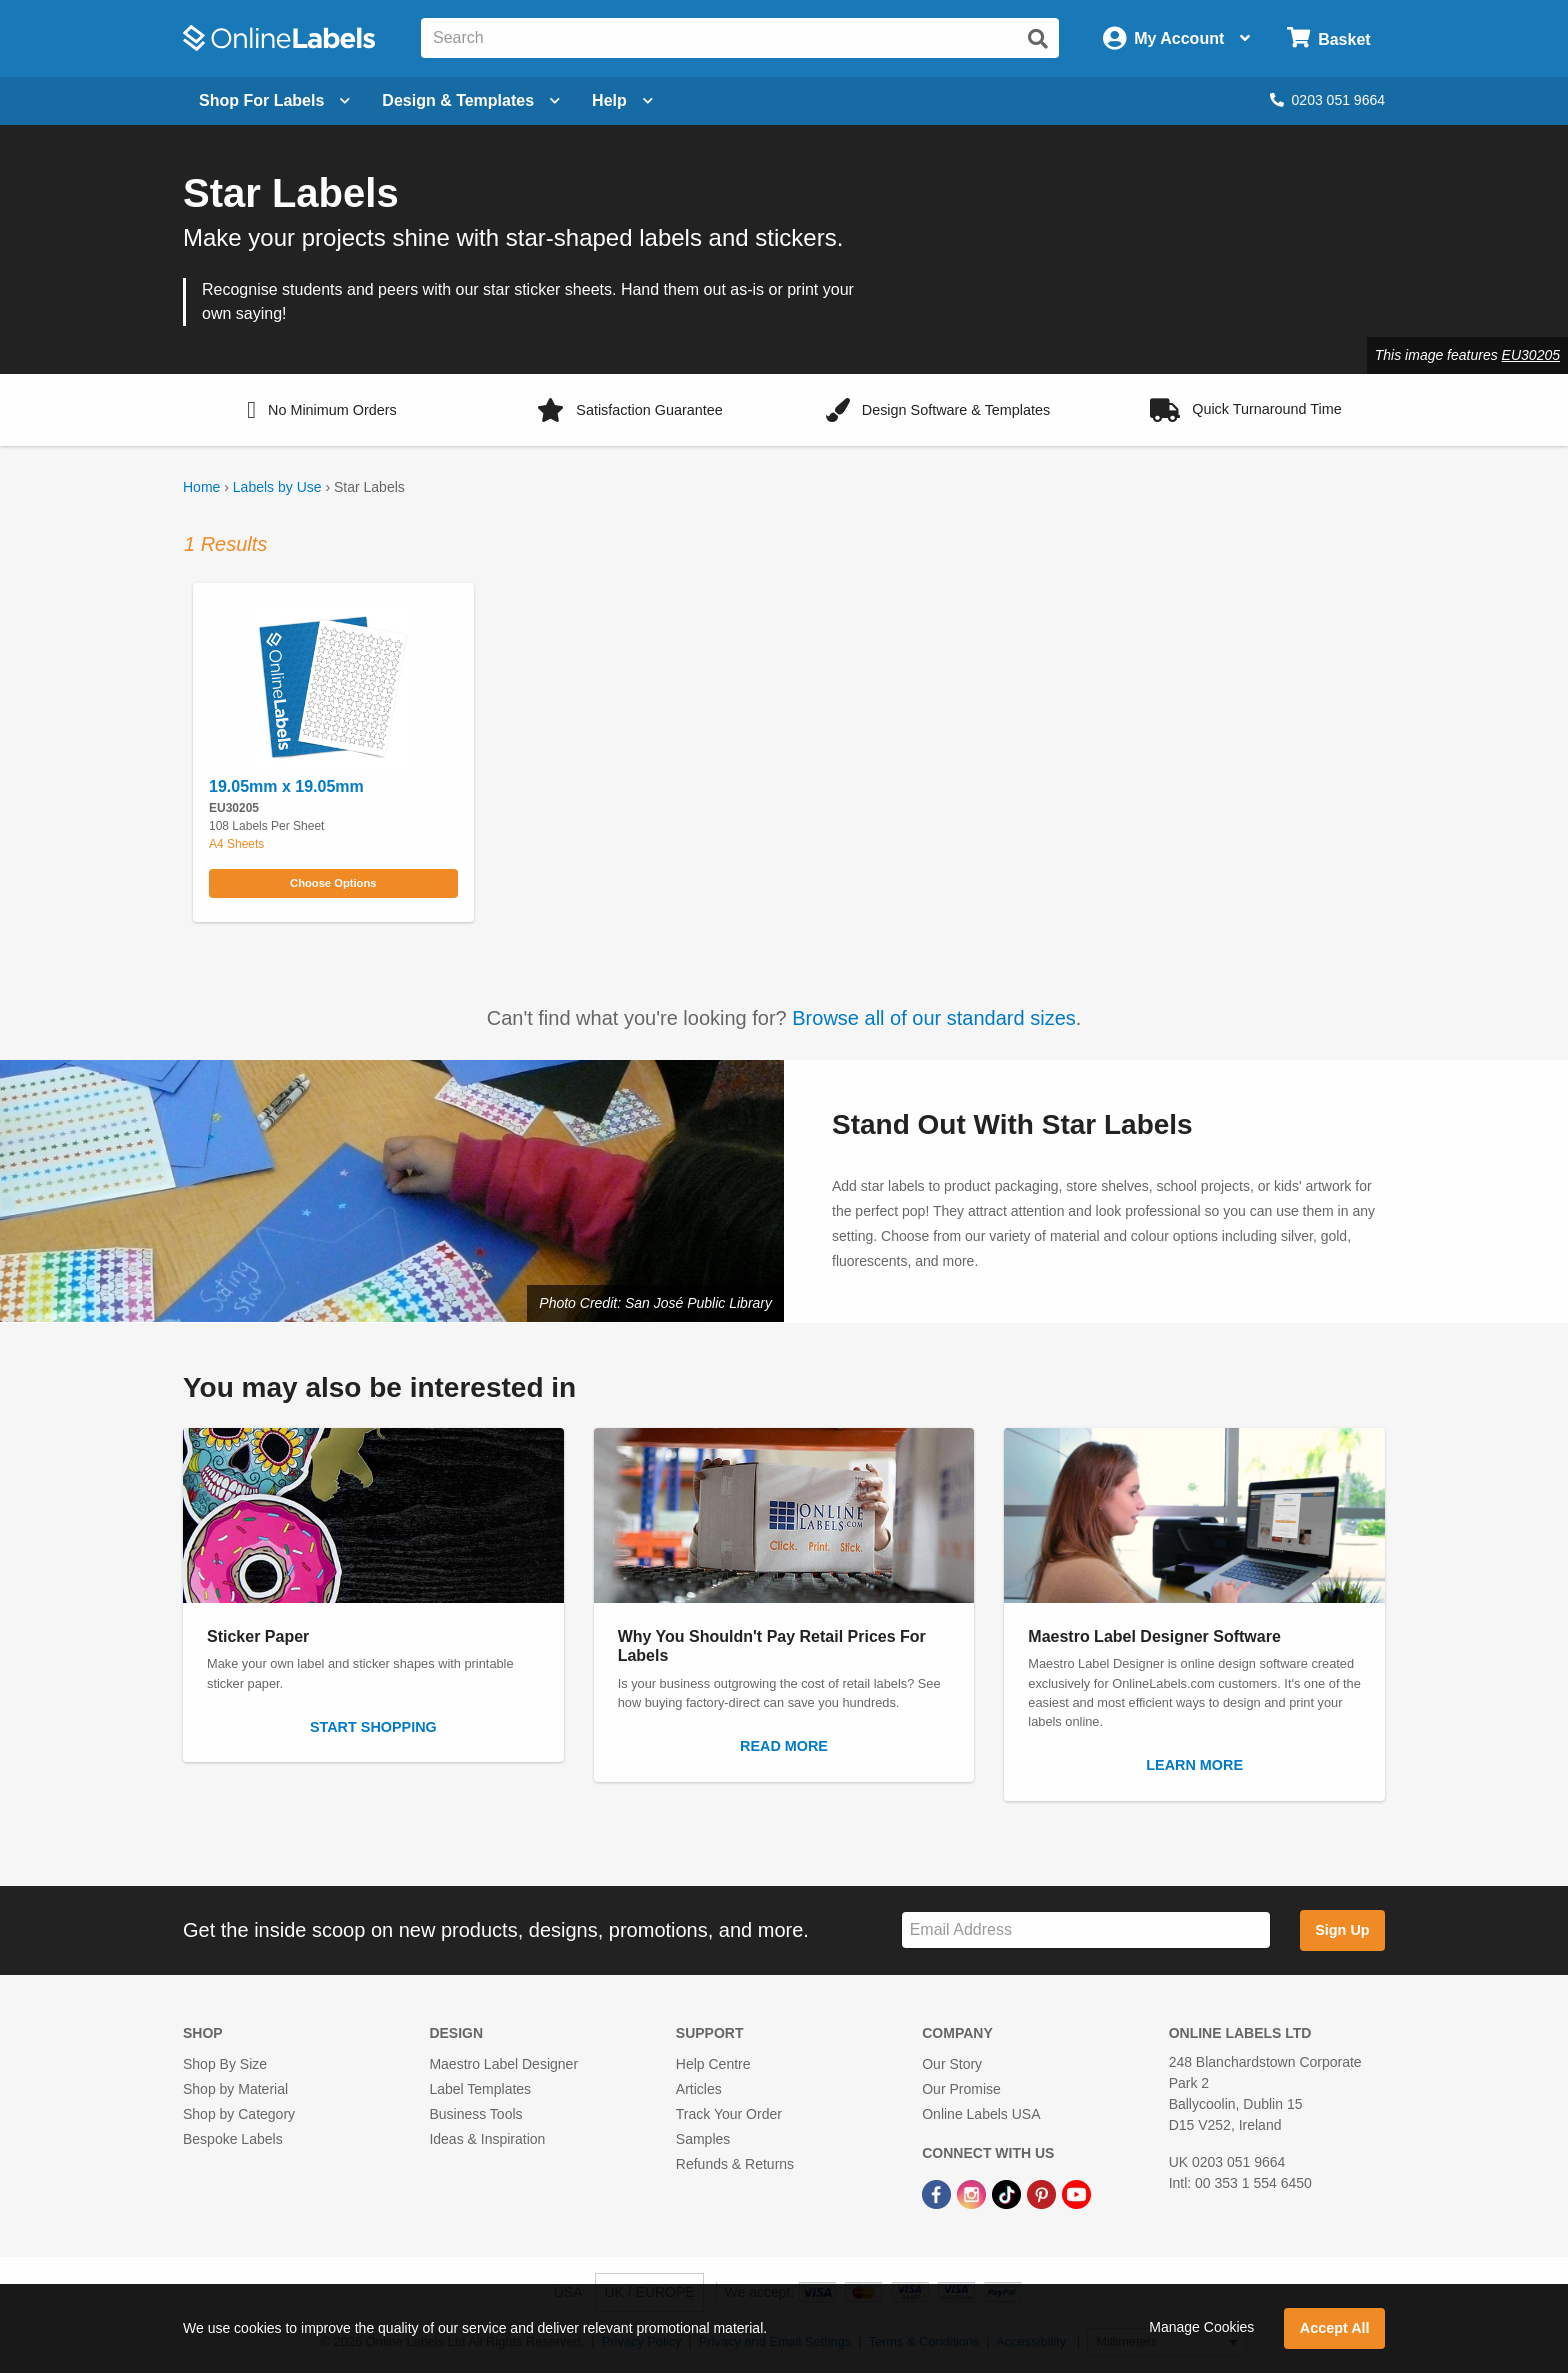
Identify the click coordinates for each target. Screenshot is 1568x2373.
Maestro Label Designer (503, 2064)
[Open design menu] (471, 101)
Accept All (1335, 2328)
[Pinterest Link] (1043, 2193)
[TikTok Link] (1008, 2193)
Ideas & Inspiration (487, 2139)
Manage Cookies (1201, 2327)
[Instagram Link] (973, 2193)
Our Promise (961, 2089)
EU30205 (1531, 355)
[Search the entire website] (740, 38)
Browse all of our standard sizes (933, 1018)
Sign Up (1342, 1930)
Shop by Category (239, 2114)
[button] (322, 410)
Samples (703, 2139)
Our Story (952, 2064)
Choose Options (333, 883)
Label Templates (480, 2089)
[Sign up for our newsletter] (1086, 1930)
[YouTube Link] (1076, 2193)
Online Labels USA (981, 2114)
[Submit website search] (1038, 39)
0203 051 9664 (1327, 100)
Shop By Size (225, 2064)
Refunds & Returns (735, 2164)
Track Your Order (729, 2114)
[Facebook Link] (938, 2193)
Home (201, 487)
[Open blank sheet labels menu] (274, 101)
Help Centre (713, 2064)
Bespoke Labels (233, 2139)
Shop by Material (235, 2089)
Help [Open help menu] (622, 100)
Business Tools (475, 2114)
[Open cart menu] (1328, 38)
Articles (699, 2089)
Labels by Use (277, 487)
